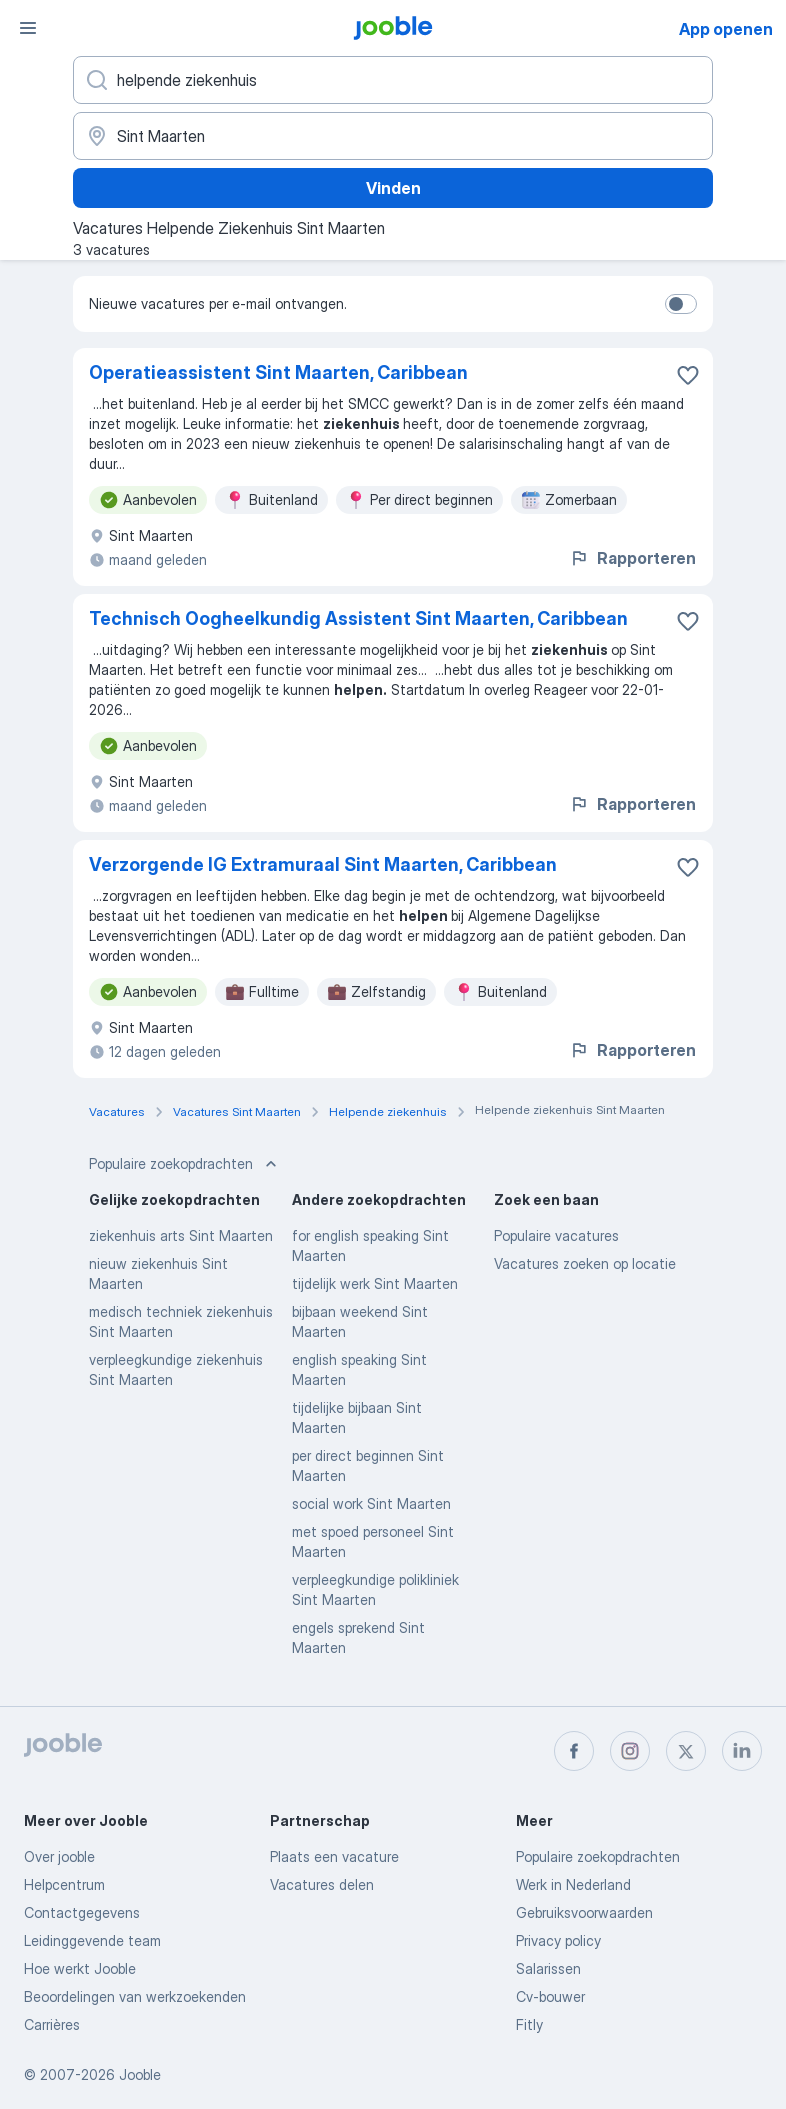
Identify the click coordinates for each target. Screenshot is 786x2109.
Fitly (529, 2024)
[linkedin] (742, 1751)
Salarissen (548, 1968)
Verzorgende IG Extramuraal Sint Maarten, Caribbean (323, 864)
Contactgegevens (82, 1912)
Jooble (140, 2074)
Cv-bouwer (550, 1996)
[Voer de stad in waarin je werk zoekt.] (393, 136)
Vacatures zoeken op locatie (585, 1263)
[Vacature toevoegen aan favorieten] (688, 375)
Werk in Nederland (573, 1884)
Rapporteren (632, 558)
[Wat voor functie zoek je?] (393, 80)
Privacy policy (558, 1940)
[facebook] (574, 1751)
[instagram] (630, 1751)
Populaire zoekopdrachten (598, 1856)
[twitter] (686, 1751)
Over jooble (59, 1856)
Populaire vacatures (556, 1235)
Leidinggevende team (92, 1940)
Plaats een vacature (334, 1856)
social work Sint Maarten (371, 1503)
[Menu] (28, 28)
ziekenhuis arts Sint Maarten (181, 1235)
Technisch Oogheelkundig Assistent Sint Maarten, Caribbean (358, 618)
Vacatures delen (322, 1884)
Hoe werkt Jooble (80, 1968)
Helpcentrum (64, 1884)
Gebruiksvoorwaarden (584, 1912)
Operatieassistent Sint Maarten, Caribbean (278, 372)
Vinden (393, 188)
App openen (726, 29)
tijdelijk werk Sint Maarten (375, 1283)
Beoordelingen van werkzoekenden (135, 1996)
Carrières (52, 2024)
